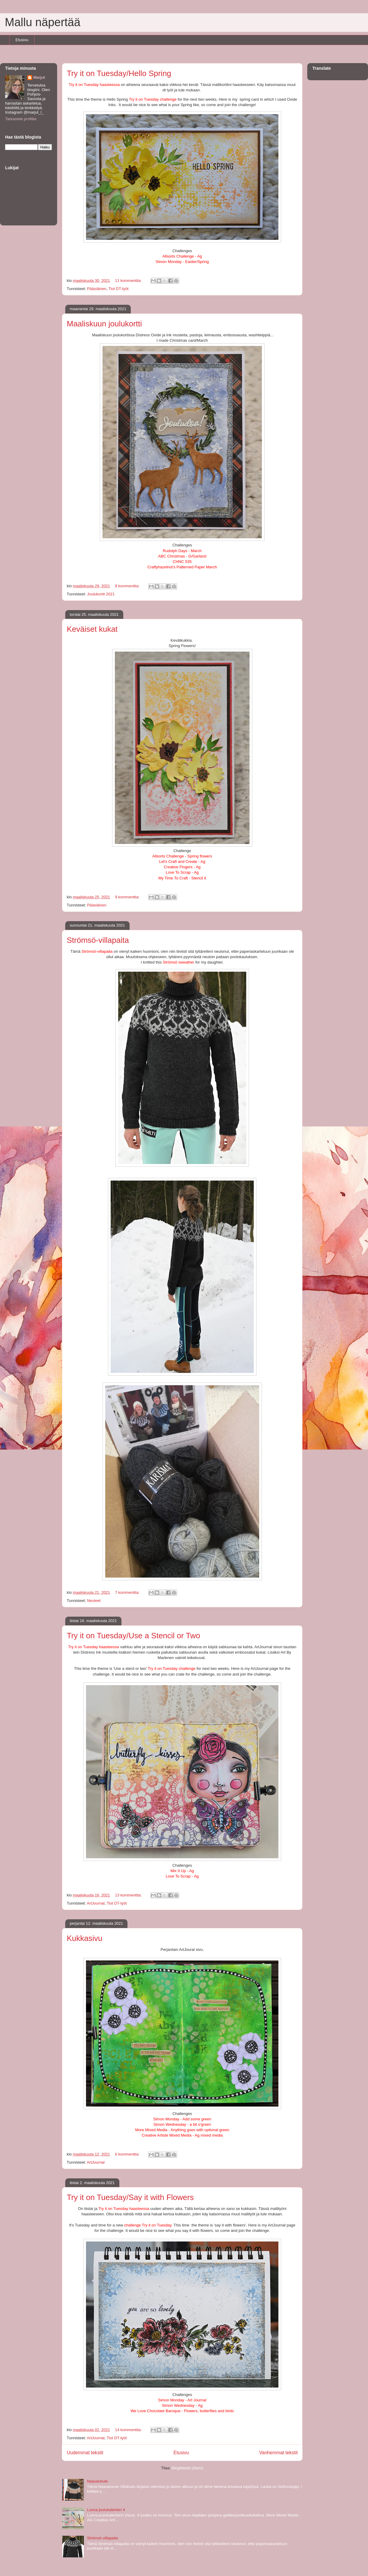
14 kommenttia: (129, 2430)
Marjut (39, 77)
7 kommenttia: (127, 1592)
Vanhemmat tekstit (278, 2452)
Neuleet (93, 1600)
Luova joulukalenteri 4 (106, 2509)
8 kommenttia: (127, 586)
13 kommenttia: (129, 1895)
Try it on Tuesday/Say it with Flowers (130, 2197)
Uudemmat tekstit (85, 2452)
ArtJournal (96, 1903)
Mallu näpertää (42, 22)
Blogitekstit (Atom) (187, 2468)
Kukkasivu (85, 1938)
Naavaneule (97, 2481)
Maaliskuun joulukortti (104, 323)
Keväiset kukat (92, 629)
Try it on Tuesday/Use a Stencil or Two (133, 1635)
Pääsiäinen (96, 288)
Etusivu (22, 40)
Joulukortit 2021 (101, 594)
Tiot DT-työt (119, 288)
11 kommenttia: (129, 280)
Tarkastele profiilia (20, 119)
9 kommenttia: (127, 897)
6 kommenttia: (127, 2154)
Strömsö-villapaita (98, 940)
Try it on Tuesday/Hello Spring (119, 73)
